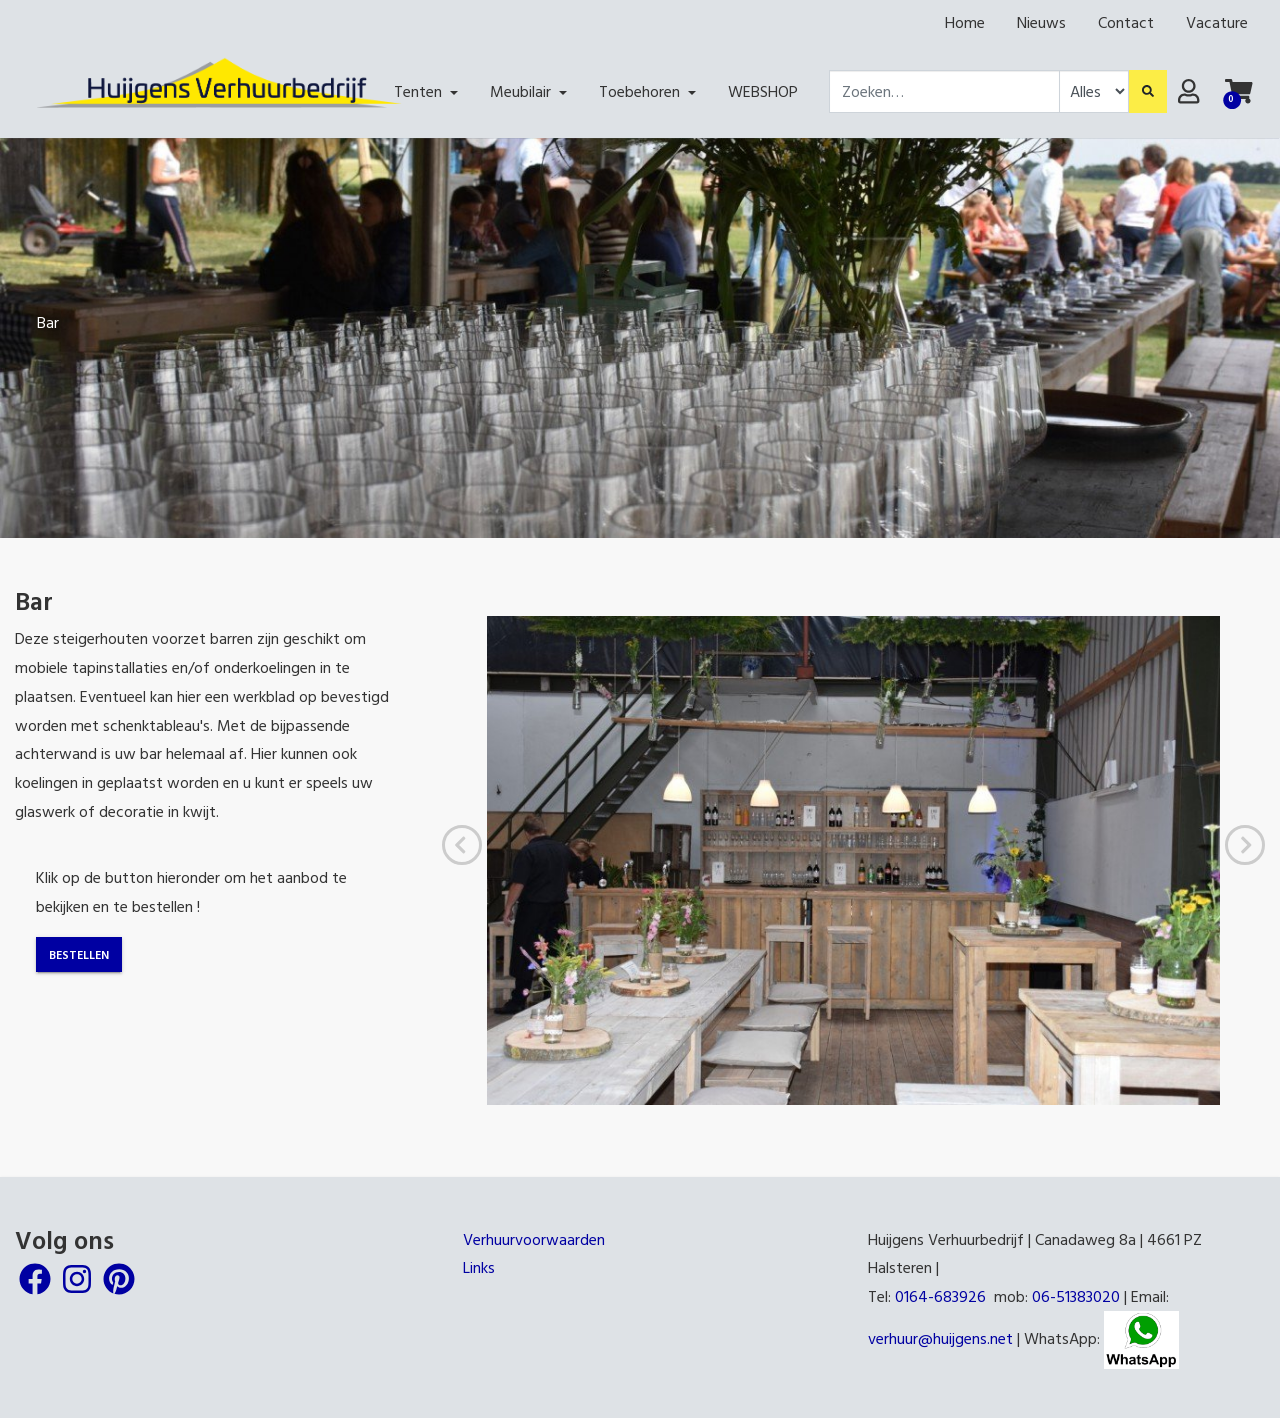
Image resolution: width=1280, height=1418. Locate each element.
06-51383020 (1076, 1296)
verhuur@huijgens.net (940, 1338)
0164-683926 (940, 1296)
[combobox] (944, 91)
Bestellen (79, 954)
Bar (48, 322)
